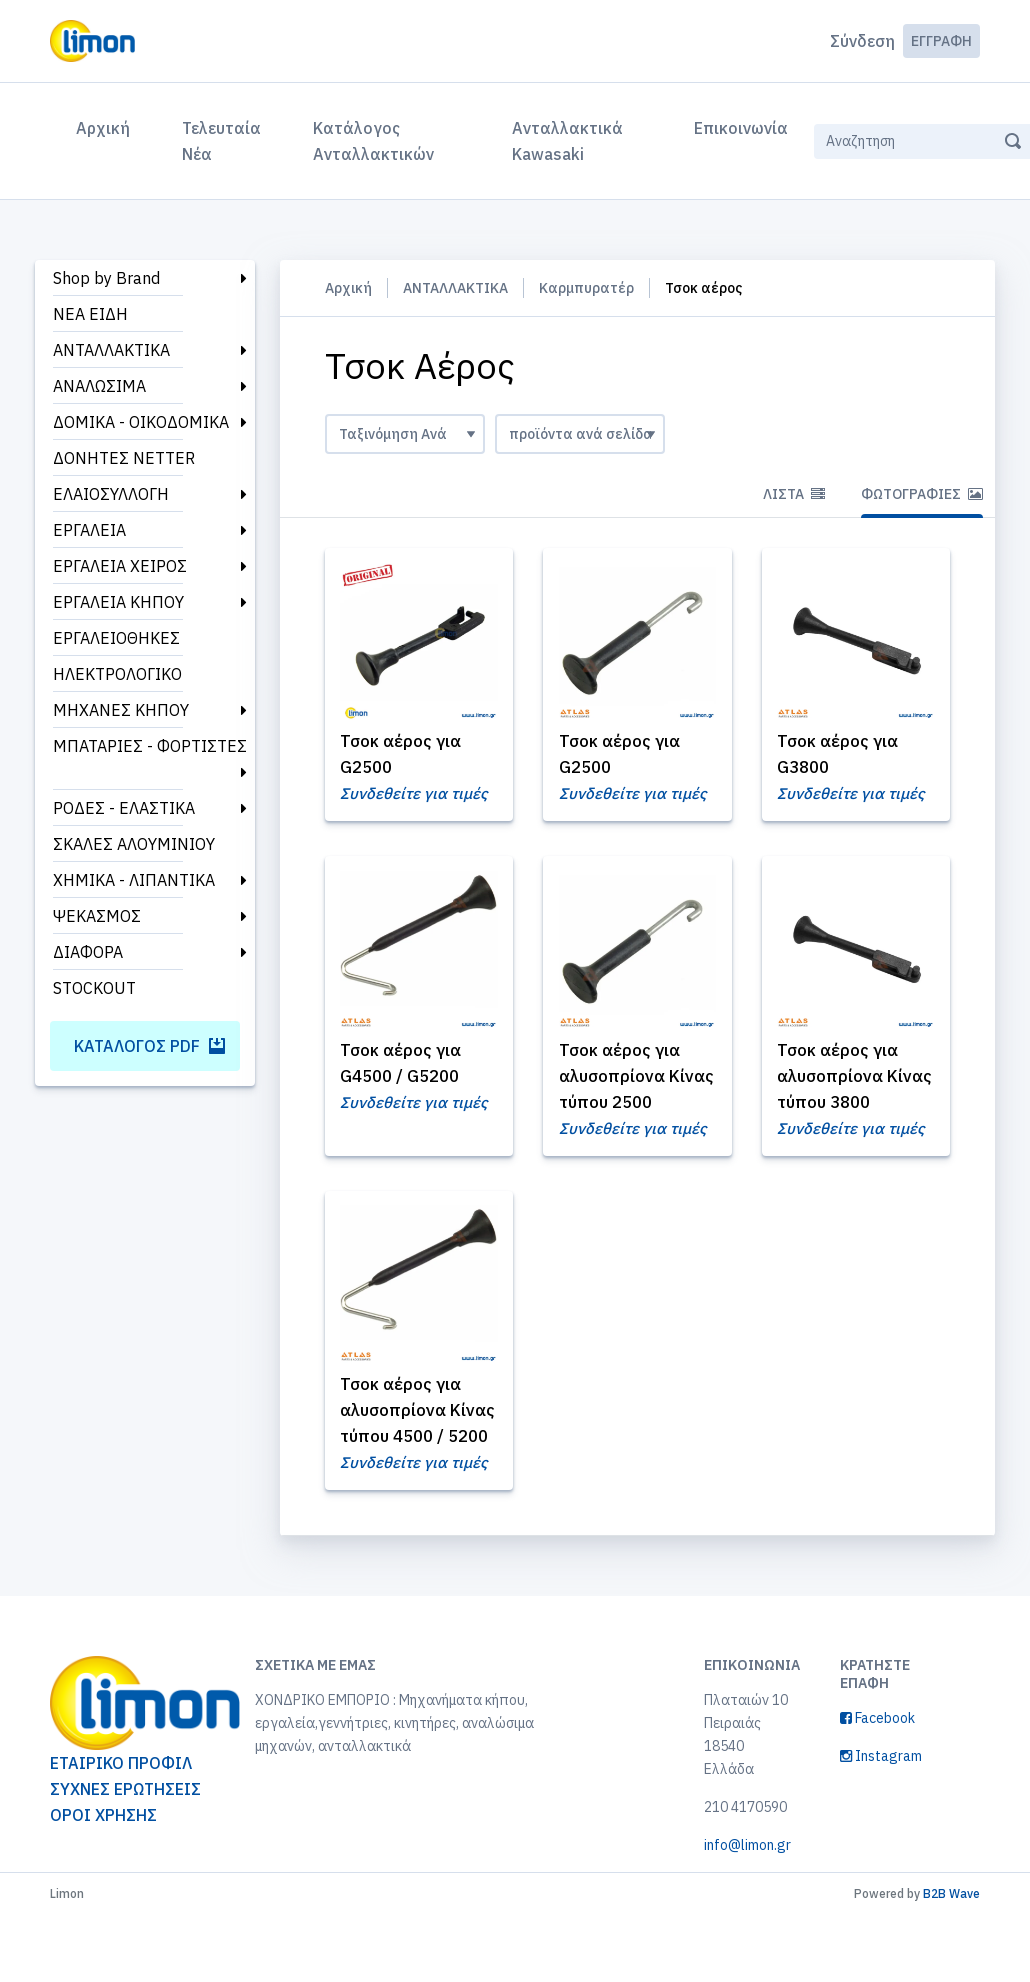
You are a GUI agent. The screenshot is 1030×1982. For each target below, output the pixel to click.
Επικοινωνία (741, 128)
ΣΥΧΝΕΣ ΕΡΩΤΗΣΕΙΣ (125, 1856)
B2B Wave (951, 1960)
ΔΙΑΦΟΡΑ (88, 952)
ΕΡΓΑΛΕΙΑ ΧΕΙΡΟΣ (120, 566)
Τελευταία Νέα (221, 141)
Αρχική (107, 126)
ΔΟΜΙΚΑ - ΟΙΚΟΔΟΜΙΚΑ (141, 422)
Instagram (881, 1823)
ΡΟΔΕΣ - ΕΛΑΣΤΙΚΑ (124, 808)
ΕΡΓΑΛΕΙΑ (89, 530)
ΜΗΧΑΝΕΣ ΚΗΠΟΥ (121, 710)
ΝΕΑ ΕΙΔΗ (90, 314)
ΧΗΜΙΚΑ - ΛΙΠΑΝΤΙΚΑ (134, 880)
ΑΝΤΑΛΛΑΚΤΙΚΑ (111, 350)
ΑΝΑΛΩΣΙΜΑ (99, 386)
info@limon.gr (747, 1912)
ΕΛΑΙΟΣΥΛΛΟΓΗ (111, 494)
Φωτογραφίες (922, 494)
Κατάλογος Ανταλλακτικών (373, 141)
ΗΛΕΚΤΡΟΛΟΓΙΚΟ (117, 674)
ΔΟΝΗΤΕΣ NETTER (124, 458)
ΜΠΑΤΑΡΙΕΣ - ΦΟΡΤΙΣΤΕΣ (150, 746)
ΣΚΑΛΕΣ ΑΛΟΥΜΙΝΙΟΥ (134, 844)
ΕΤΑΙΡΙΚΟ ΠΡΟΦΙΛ (121, 1830)
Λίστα (794, 494)
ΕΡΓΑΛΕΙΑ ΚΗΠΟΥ (118, 602)
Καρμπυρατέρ (586, 288)
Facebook (877, 1785)
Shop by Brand (106, 278)
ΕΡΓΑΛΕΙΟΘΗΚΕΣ (116, 638)
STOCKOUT (94, 988)
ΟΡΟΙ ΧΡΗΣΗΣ (103, 1882)
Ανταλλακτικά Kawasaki (567, 141)
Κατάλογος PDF (149, 1046)
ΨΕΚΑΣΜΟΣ (97, 916)
